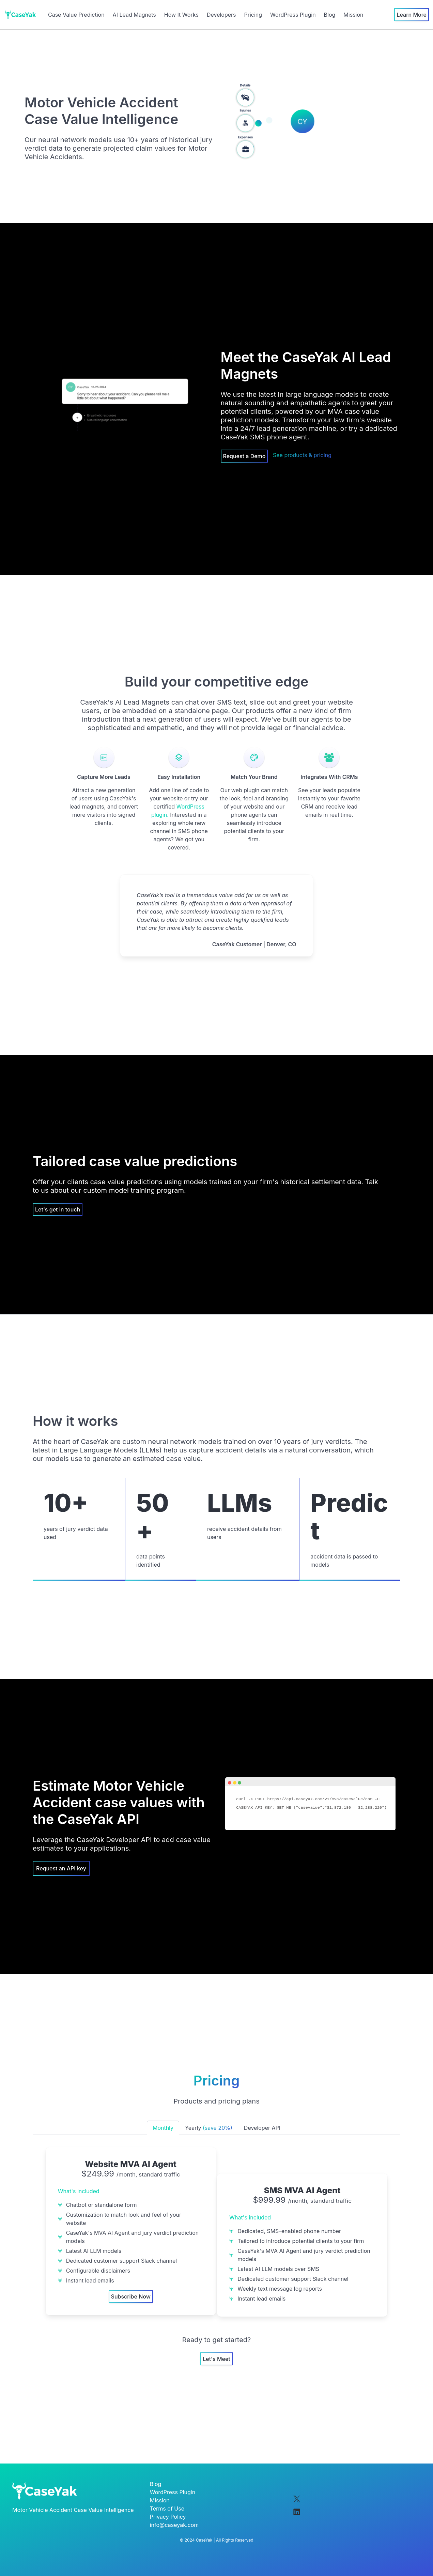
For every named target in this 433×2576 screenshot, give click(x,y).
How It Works (181, 14)
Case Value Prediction (76, 14)
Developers (221, 14)
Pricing (253, 14)
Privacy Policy (168, 2516)
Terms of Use (167, 2508)
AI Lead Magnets (134, 14)
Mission (353, 14)
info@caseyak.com (174, 2524)
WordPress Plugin (293, 14)
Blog (330, 14)
